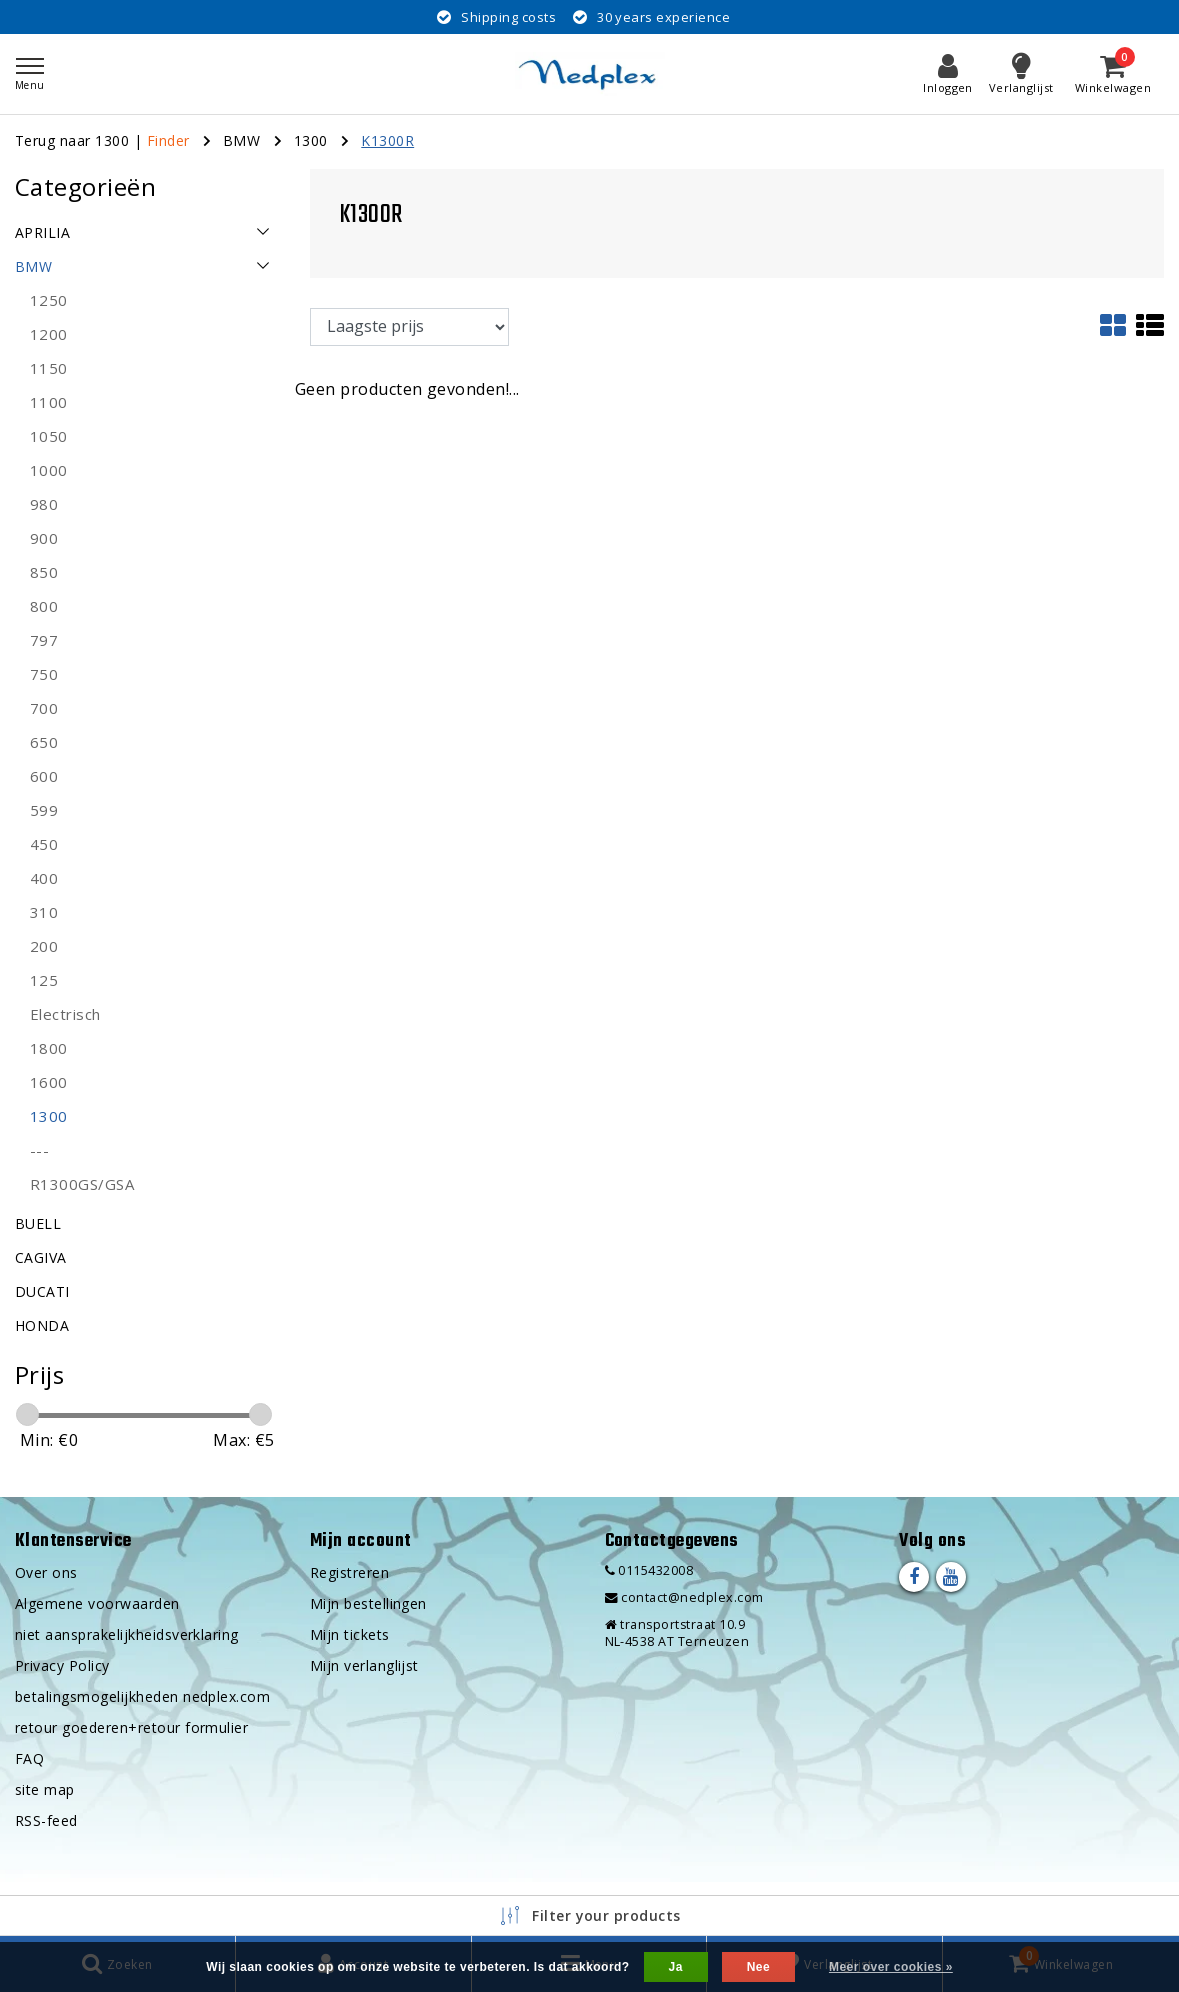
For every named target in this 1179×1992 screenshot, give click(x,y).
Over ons (46, 1572)
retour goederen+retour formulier (131, 1727)
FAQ (29, 1758)
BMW (241, 140)
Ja (676, 1967)
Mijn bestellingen (368, 1603)
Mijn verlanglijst (364, 1665)
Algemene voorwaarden (97, 1603)
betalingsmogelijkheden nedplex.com (142, 1696)
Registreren (349, 1572)
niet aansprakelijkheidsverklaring (127, 1634)
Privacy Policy (62, 1665)
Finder (168, 140)
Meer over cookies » (891, 1967)
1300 (311, 140)
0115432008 (649, 1570)
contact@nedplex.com (684, 1597)
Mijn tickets (350, 1634)
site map (45, 1789)
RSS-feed (46, 1820)
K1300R (387, 140)
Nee (758, 1967)
